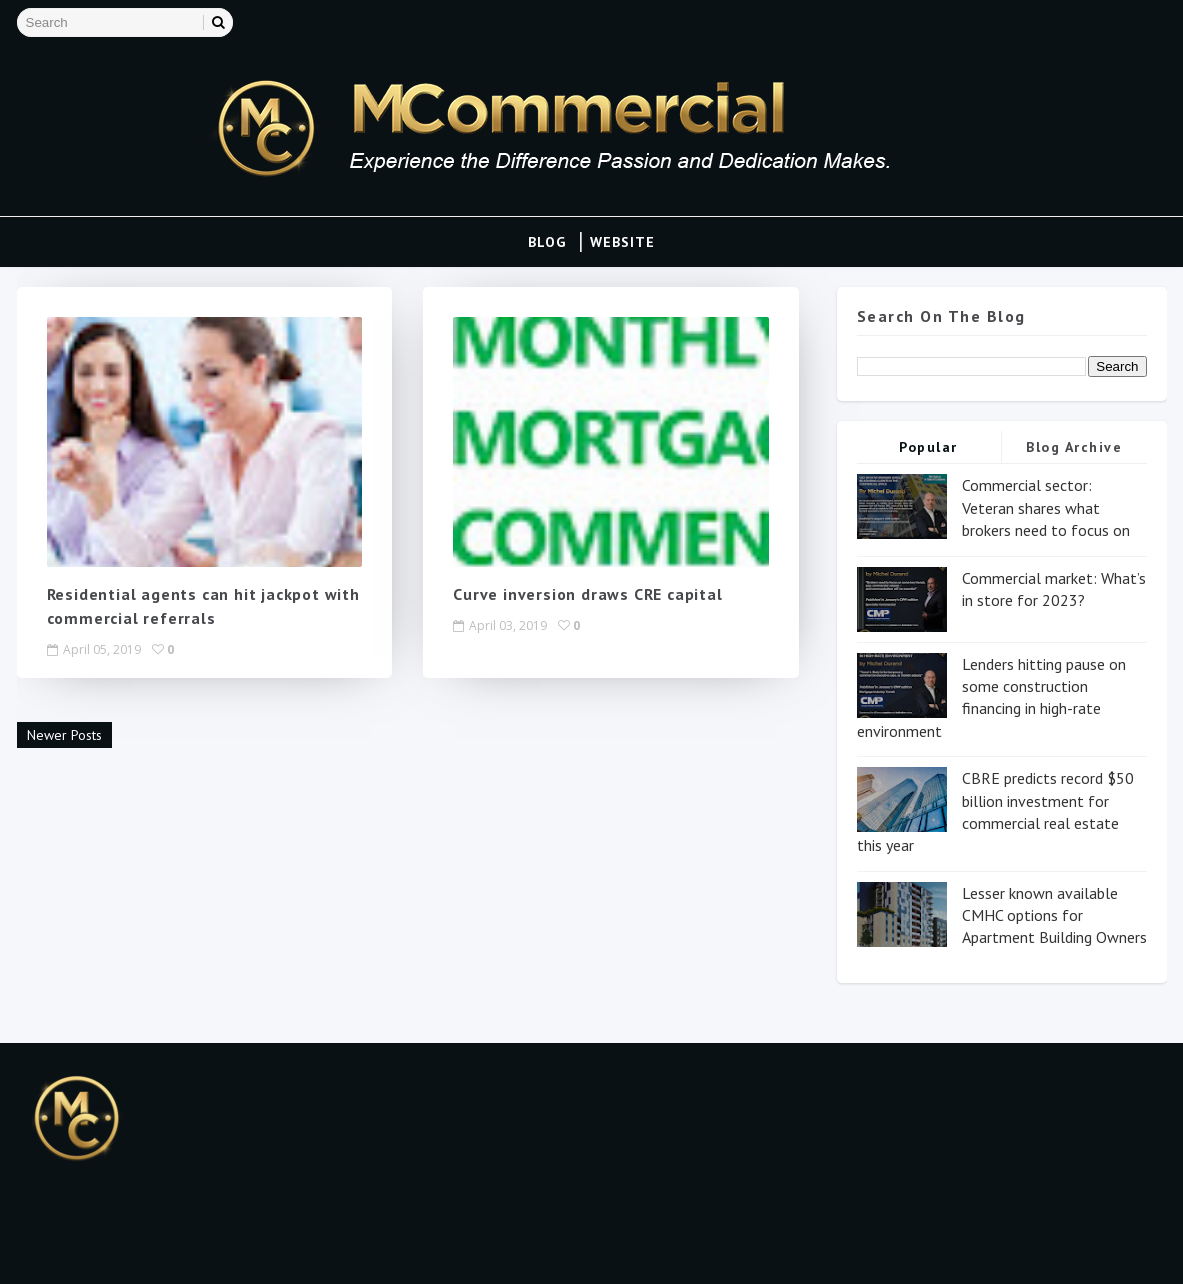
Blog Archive (1074, 447)
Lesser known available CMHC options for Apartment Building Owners (1054, 915)
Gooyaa (262, 1249)
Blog (547, 242)
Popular (928, 447)
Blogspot (114, 1249)
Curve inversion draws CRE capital (587, 594)
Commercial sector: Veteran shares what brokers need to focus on (1046, 507)
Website (622, 242)
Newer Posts (64, 735)
